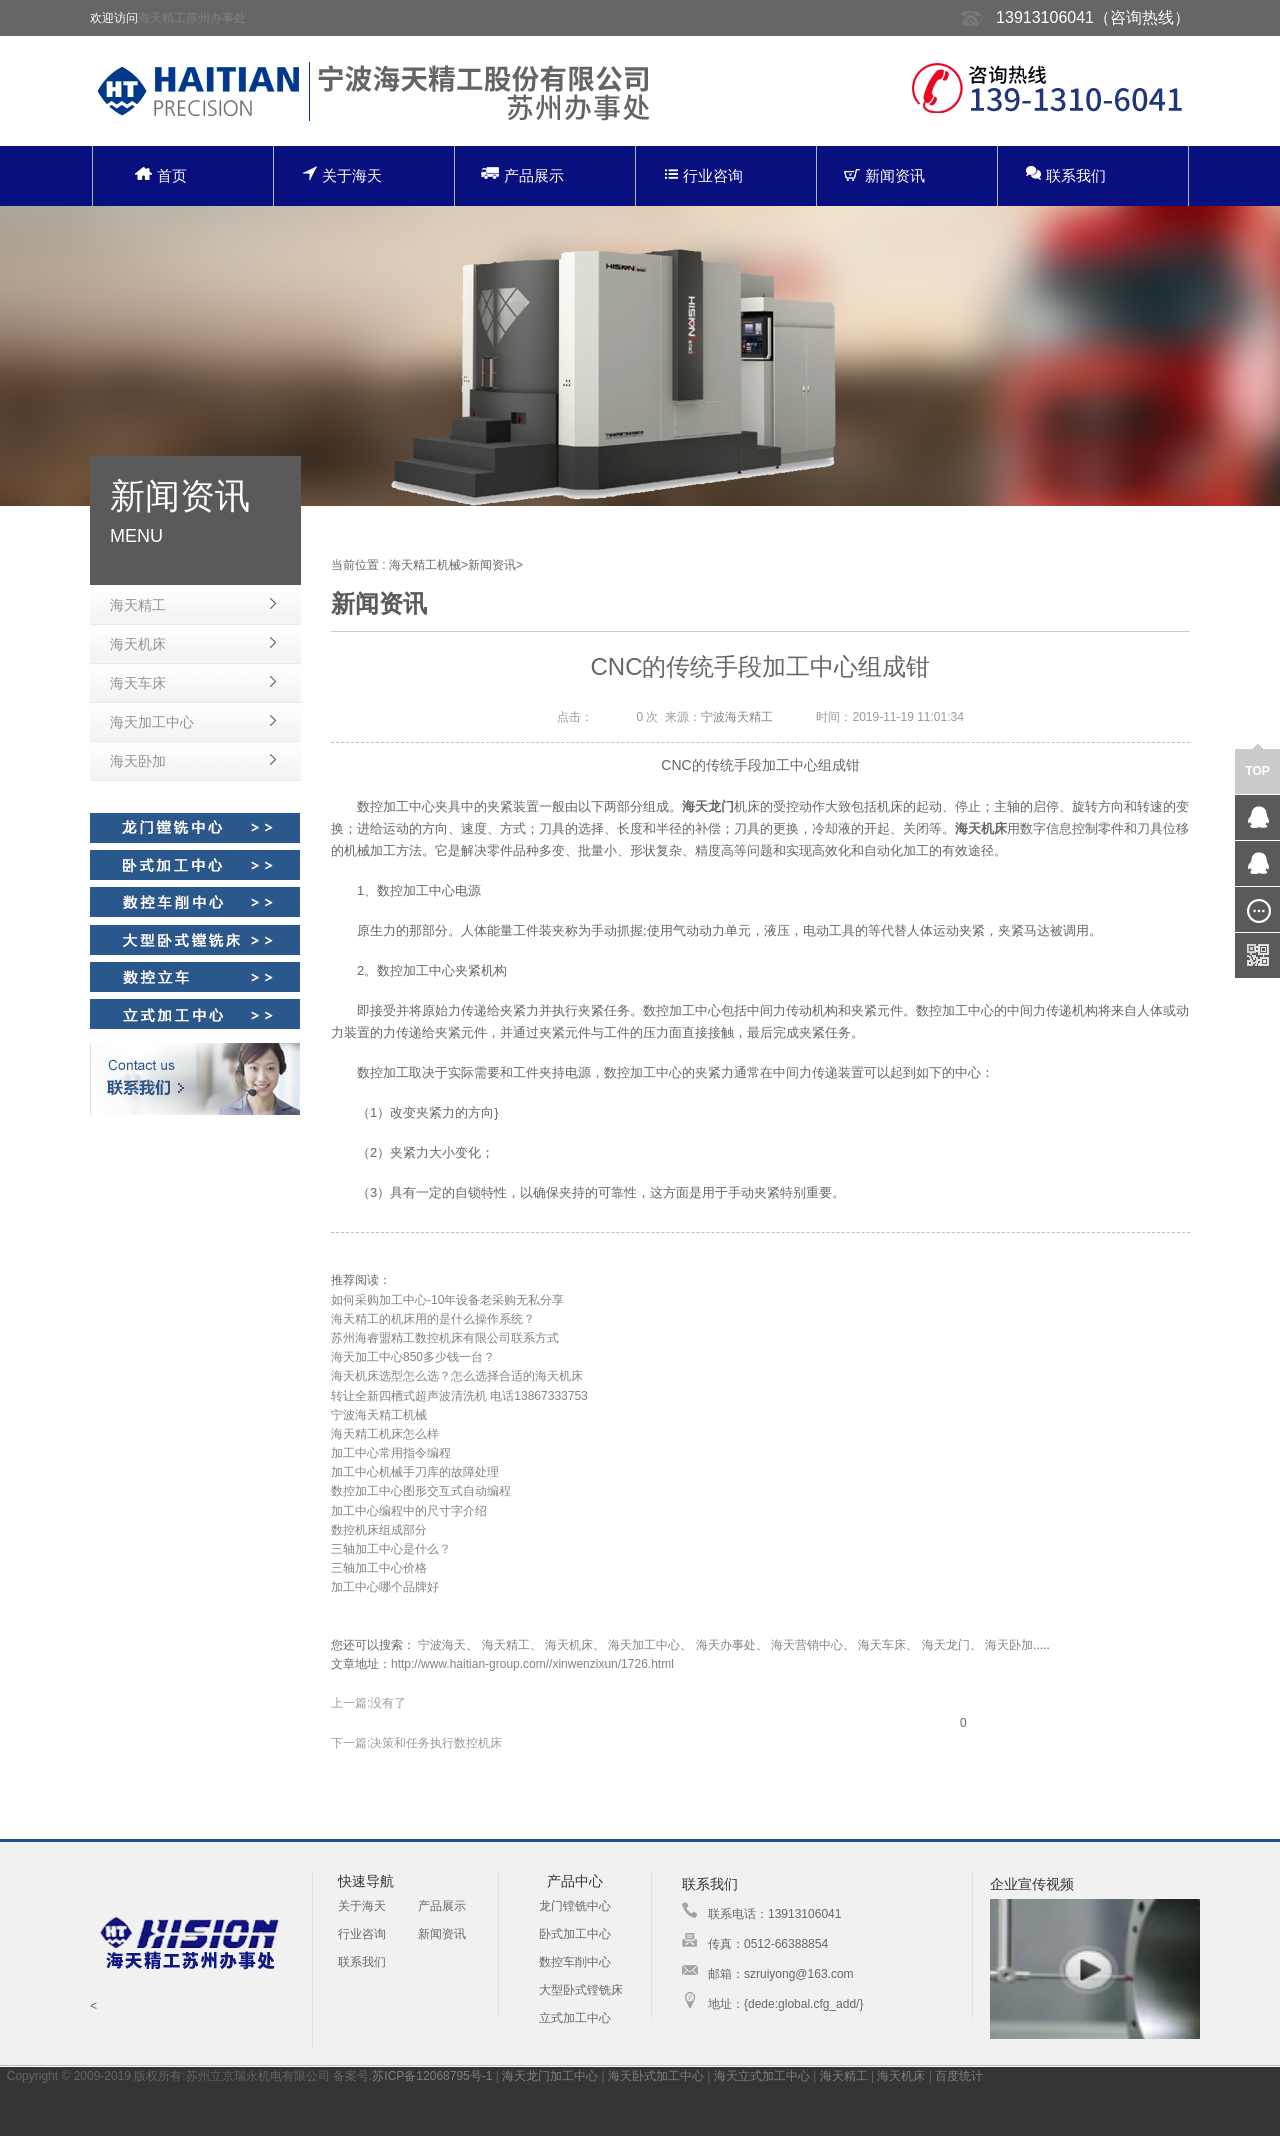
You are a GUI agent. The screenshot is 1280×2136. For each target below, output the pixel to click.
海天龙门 (946, 1645)
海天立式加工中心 (762, 2076)
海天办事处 (726, 1645)
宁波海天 (442, 1645)
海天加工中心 (152, 722)
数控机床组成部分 (379, 1530)
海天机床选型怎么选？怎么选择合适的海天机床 (457, 1376)
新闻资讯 (884, 175)
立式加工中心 (575, 2018)
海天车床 (138, 683)
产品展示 (522, 174)
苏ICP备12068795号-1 (432, 2076)
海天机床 (138, 644)
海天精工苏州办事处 (192, 18)
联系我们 (1066, 174)
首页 (161, 175)
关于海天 (342, 174)
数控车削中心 (575, 1962)
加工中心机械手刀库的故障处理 (415, 1472)
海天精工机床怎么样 (385, 1434)
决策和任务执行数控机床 (436, 1743)
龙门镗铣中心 (575, 1906)
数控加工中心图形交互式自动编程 (421, 1491)
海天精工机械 (425, 565)
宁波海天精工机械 (379, 1415)
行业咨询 (704, 175)
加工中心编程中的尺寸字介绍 (409, 1511)
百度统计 (959, 2076)
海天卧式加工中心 (656, 2076)
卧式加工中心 (575, 1934)
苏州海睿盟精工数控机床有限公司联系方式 (445, 1338)
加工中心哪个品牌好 (385, 1587)
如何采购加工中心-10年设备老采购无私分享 (447, 1300)
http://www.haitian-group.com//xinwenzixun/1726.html (532, 1664)
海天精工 (138, 605)
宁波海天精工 (737, 717)
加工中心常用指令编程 (391, 1453)
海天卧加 (138, 761)
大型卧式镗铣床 (581, 1990)
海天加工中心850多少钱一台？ (413, 1357)
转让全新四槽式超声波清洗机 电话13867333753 (459, 1396)
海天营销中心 (807, 1645)
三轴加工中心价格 (379, 1568)
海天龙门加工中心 (550, 2076)
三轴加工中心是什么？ (391, 1549)
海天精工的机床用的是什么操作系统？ (433, 1319)
